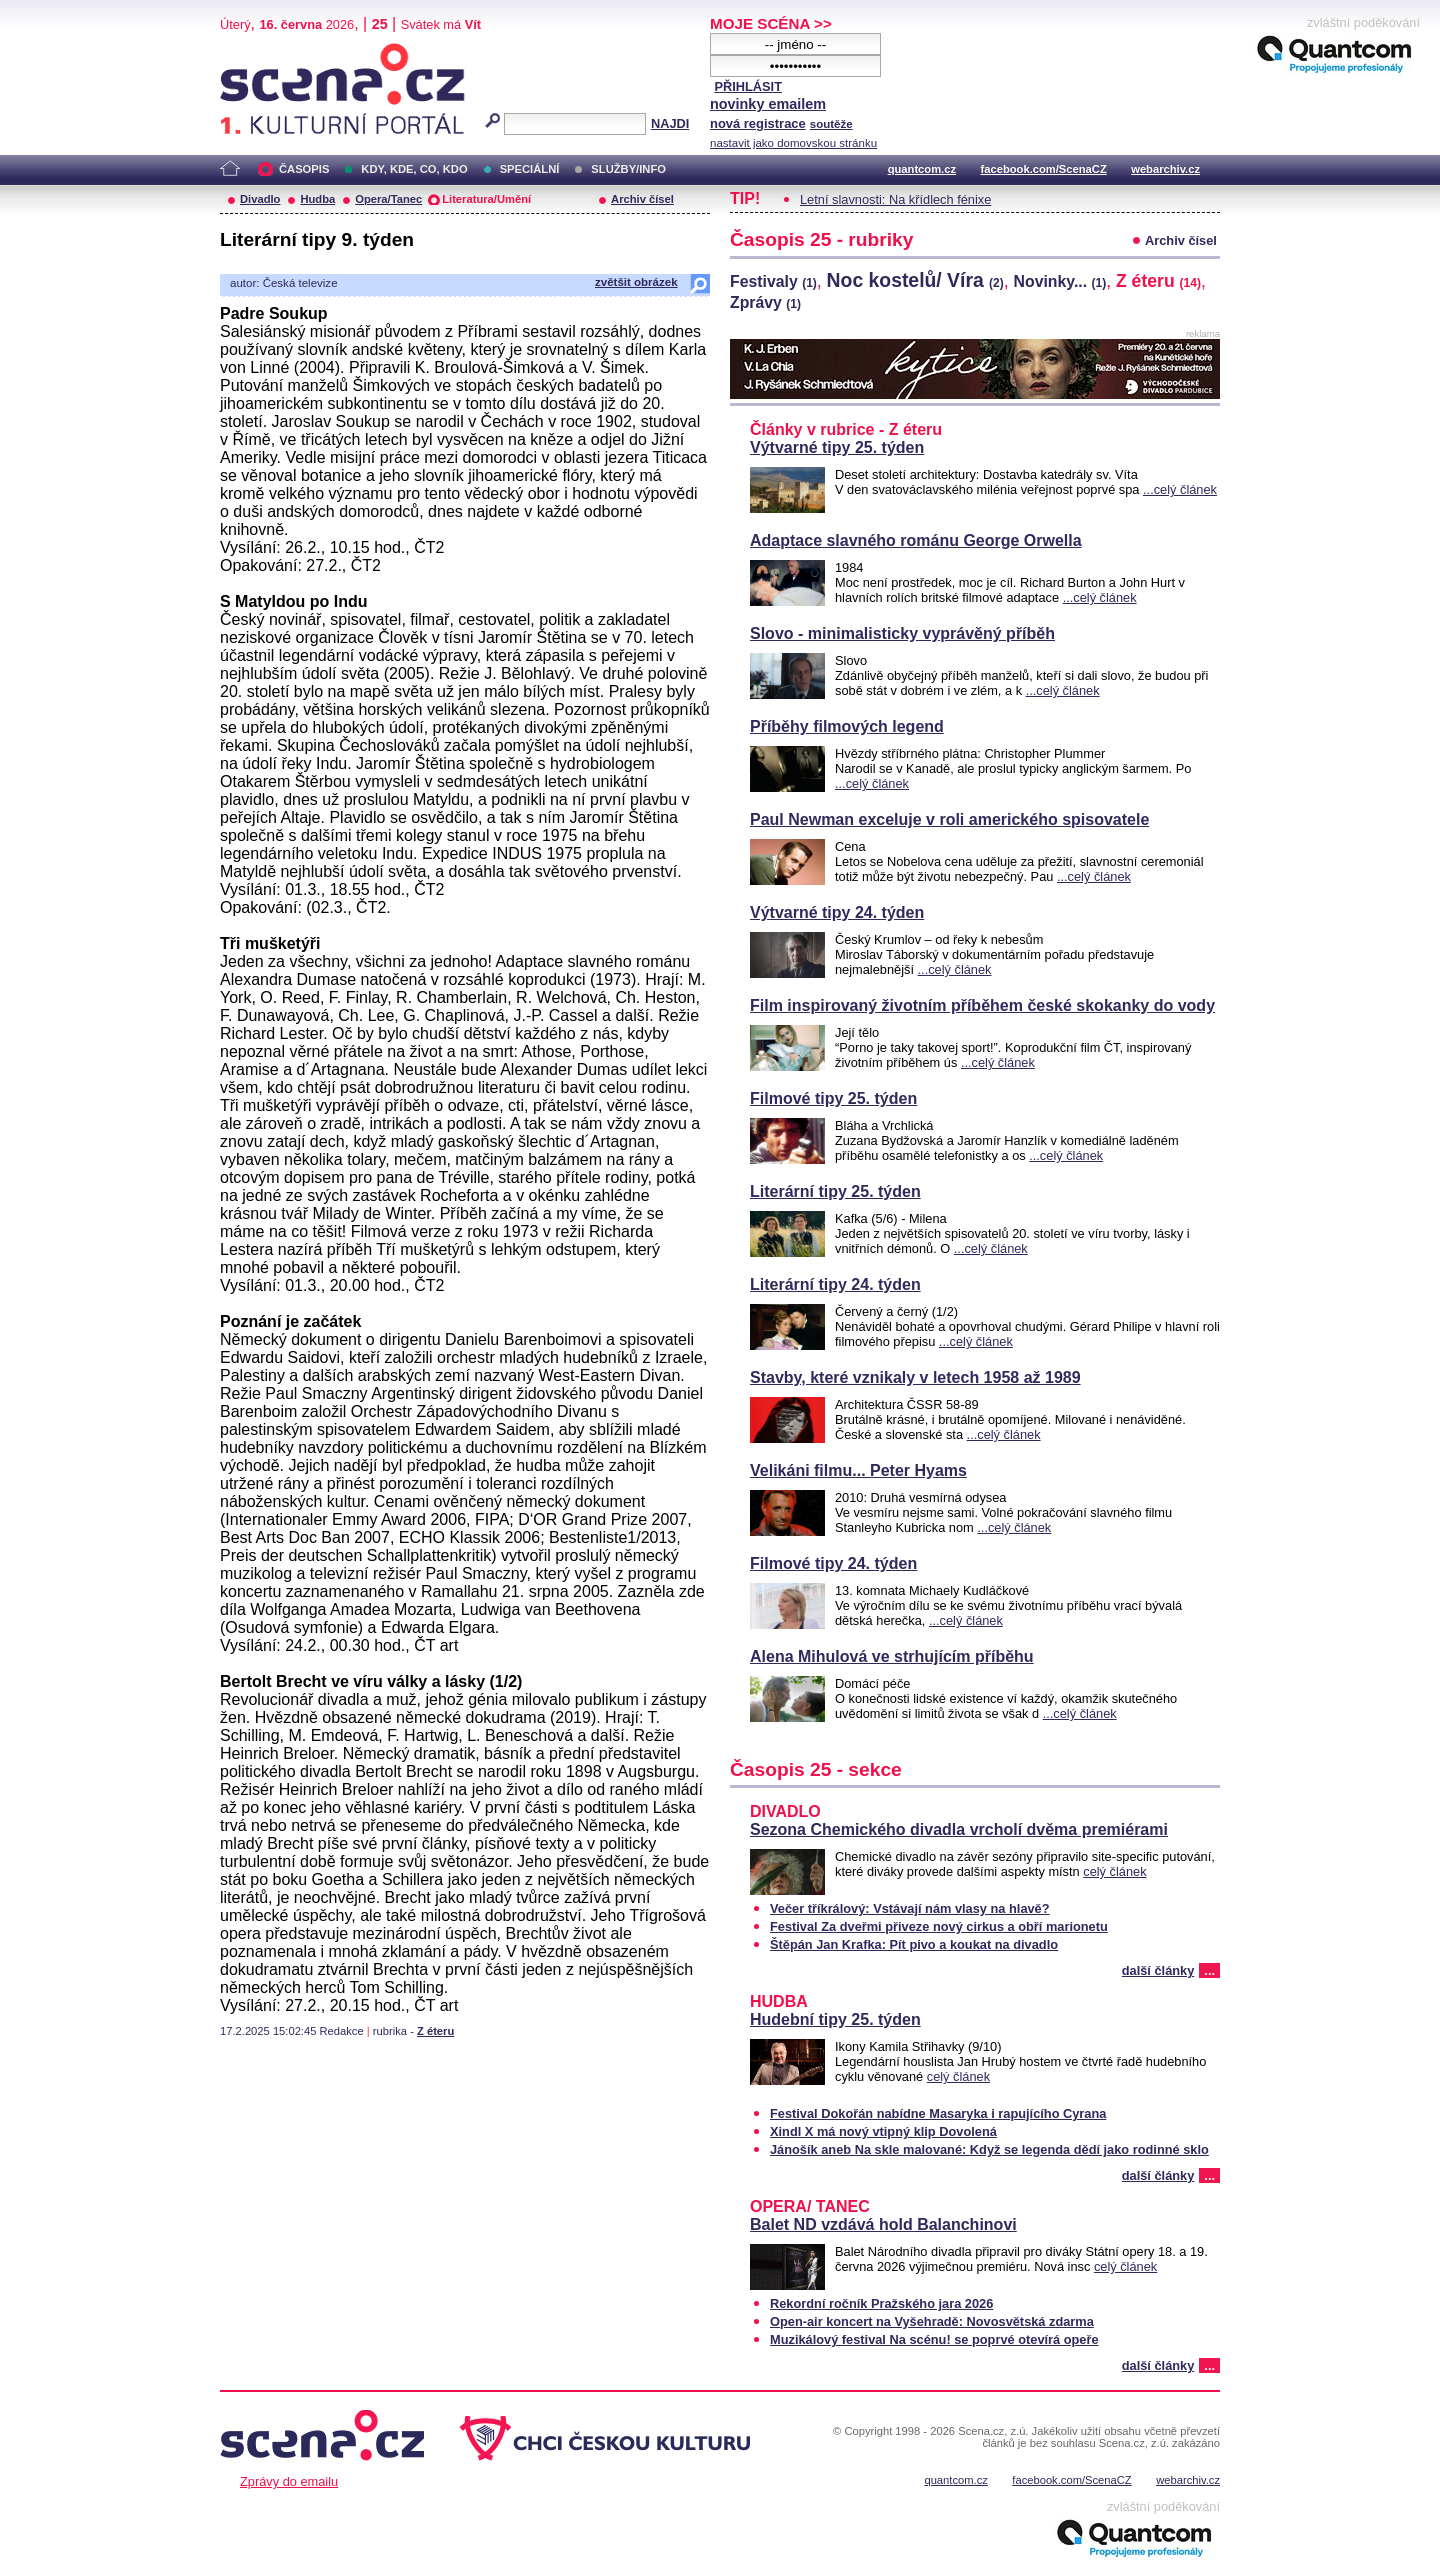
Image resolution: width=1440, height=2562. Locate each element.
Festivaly (773, 281)
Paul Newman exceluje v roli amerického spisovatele (949, 819)
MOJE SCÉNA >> (771, 23)
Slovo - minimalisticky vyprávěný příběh (902, 633)
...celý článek (1180, 489)
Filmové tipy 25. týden (833, 1098)
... (1209, 1970)
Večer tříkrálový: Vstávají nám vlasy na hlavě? (910, 1908)
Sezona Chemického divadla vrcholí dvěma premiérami (959, 1829)
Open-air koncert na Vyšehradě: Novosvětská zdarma (932, 2321)
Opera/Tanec (388, 199)
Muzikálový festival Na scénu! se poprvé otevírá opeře (934, 2339)
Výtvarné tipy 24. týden (837, 912)
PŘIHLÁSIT (748, 86)
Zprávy (765, 302)
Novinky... (1060, 281)
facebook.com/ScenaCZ (1044, 169)
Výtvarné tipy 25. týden (837, 447)
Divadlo (260, 199)
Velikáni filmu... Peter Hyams (858, 1470)
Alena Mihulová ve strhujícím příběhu (892, 1656)
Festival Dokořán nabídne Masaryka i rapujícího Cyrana (938, 2113)
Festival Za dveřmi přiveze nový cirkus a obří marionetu (939, 1926)
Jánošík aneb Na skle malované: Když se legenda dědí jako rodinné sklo (989, 2149)
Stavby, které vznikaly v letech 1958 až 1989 (915, 1377)
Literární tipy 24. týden (835, 1284)
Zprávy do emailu (289, 2481)
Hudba (317, 199)
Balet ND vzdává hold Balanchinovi (883, 2224)
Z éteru (435, 2031)
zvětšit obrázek (636, 282)
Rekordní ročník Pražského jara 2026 (881, 2303)
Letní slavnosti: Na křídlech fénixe (895, 199)
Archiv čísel (642, 199)
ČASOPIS (304, 169)
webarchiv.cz (1165, 169)
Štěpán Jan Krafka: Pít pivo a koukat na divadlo (914, 1944)
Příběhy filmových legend (847, 726)
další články (1158, 1970)
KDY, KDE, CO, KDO (414, 169)
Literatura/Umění (486, 199)
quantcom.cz (922, 169)
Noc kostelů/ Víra (915, 280)
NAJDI (670, 123)
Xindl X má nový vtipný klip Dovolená (883, 2131)
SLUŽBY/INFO (628, 169)
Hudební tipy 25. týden (835, 2019)
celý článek (1114, 1871)
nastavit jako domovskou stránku (793, 143)
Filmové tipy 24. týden (833, 1563)
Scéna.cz (254, 51)
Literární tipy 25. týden (835, 1191)
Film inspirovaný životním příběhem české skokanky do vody (982, 1005)
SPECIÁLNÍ (530, 169)
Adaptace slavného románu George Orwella (916, 540)
